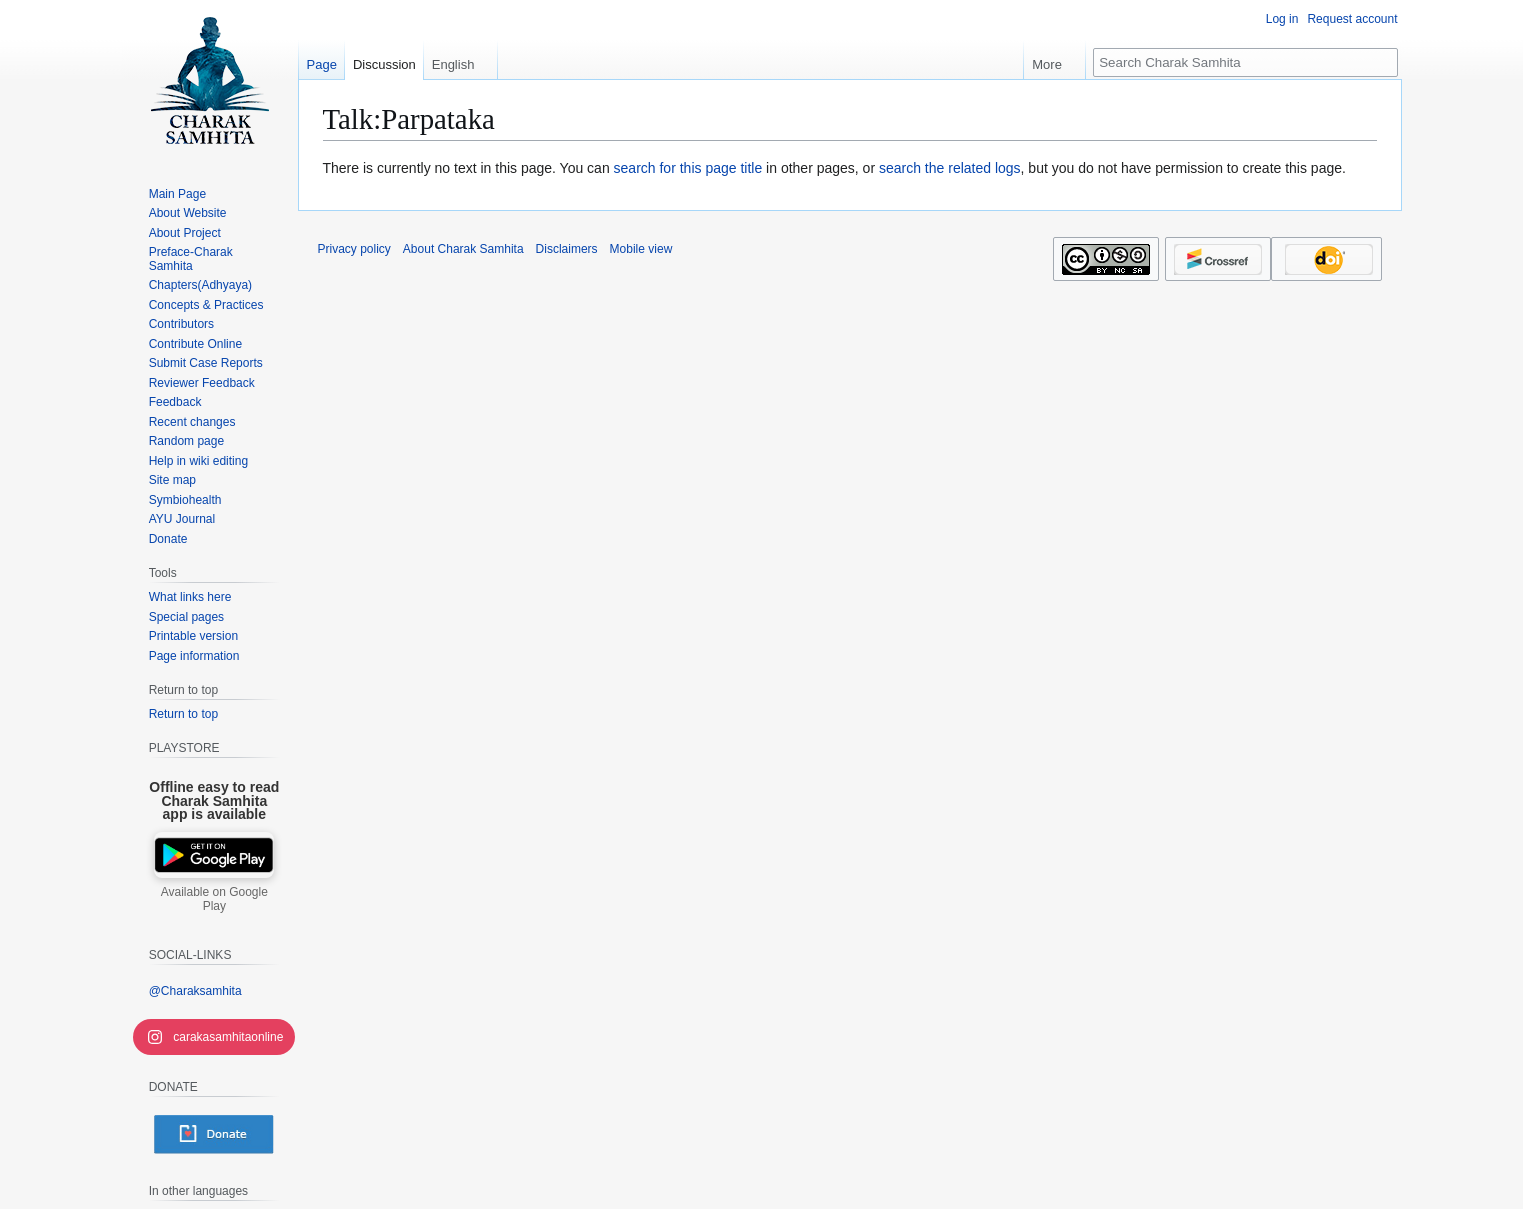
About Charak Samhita (463, 249)
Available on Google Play (214, 899)
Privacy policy (354, 249)
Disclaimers (567, 249)
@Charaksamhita (195, 991)
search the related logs (950, 168)
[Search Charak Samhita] (1245, 62)
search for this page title (688, 168)
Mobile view (641, 249)
